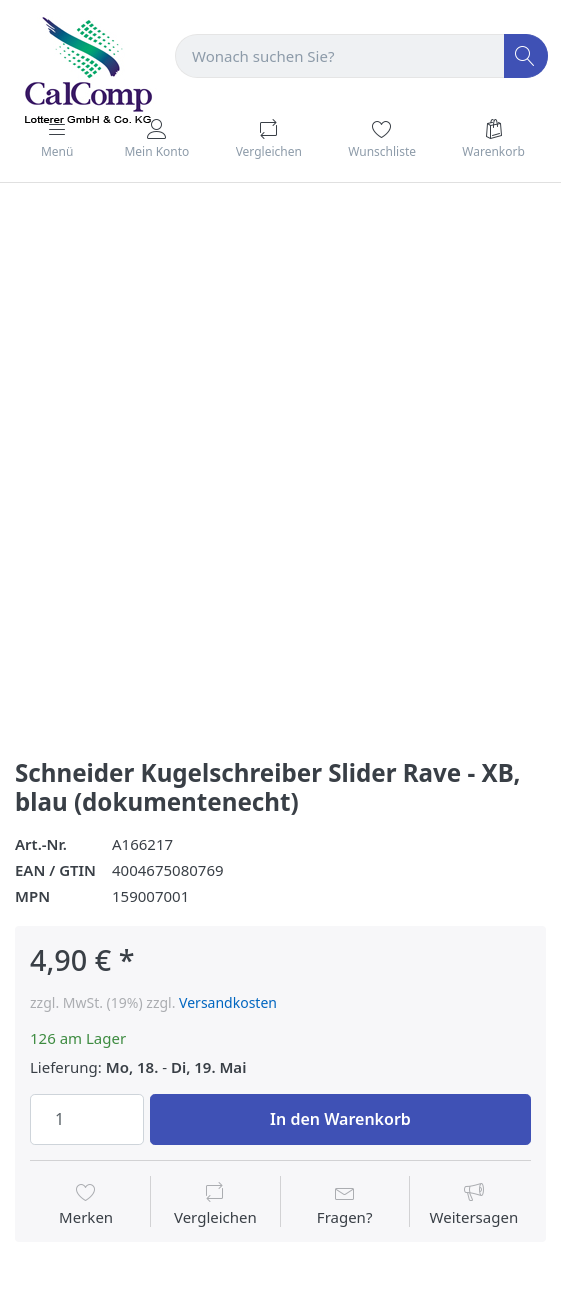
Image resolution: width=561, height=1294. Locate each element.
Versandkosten (228, 1002)
